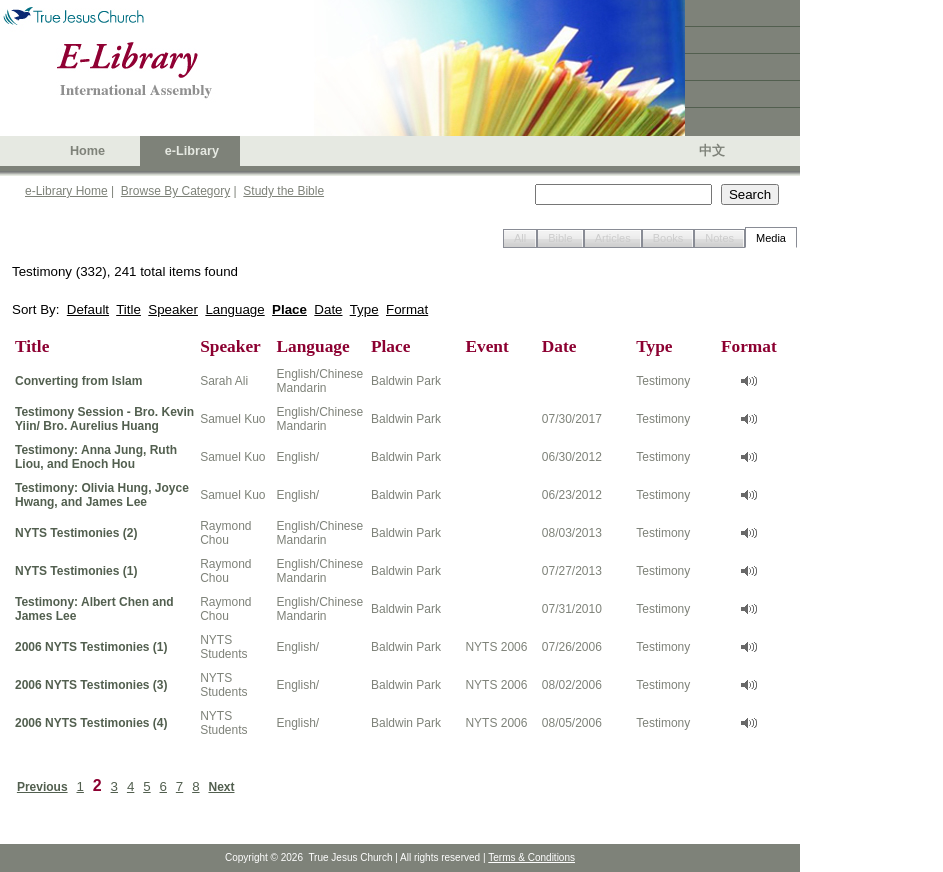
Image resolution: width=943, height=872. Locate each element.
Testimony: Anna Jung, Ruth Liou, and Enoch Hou (96, 457)
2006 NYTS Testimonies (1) (91, 647)
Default (88, 309)
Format (407, 309)
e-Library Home (66, 191)
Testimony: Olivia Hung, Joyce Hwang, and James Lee (102, 495)
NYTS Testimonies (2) (76, 533)
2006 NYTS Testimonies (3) (91, 685)
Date (328, 309)
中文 (712, 151)
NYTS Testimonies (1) (76, 571)
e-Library (192, 151)
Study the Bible (283, 191)
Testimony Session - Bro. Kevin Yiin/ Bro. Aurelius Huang (104, 419)
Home (87, 151)
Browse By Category (175, 191)
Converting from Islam (78, 381)
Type (364, 309)
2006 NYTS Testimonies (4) (91, 723)
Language (234, 309)
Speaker (173, 309)
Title (128, 309)
